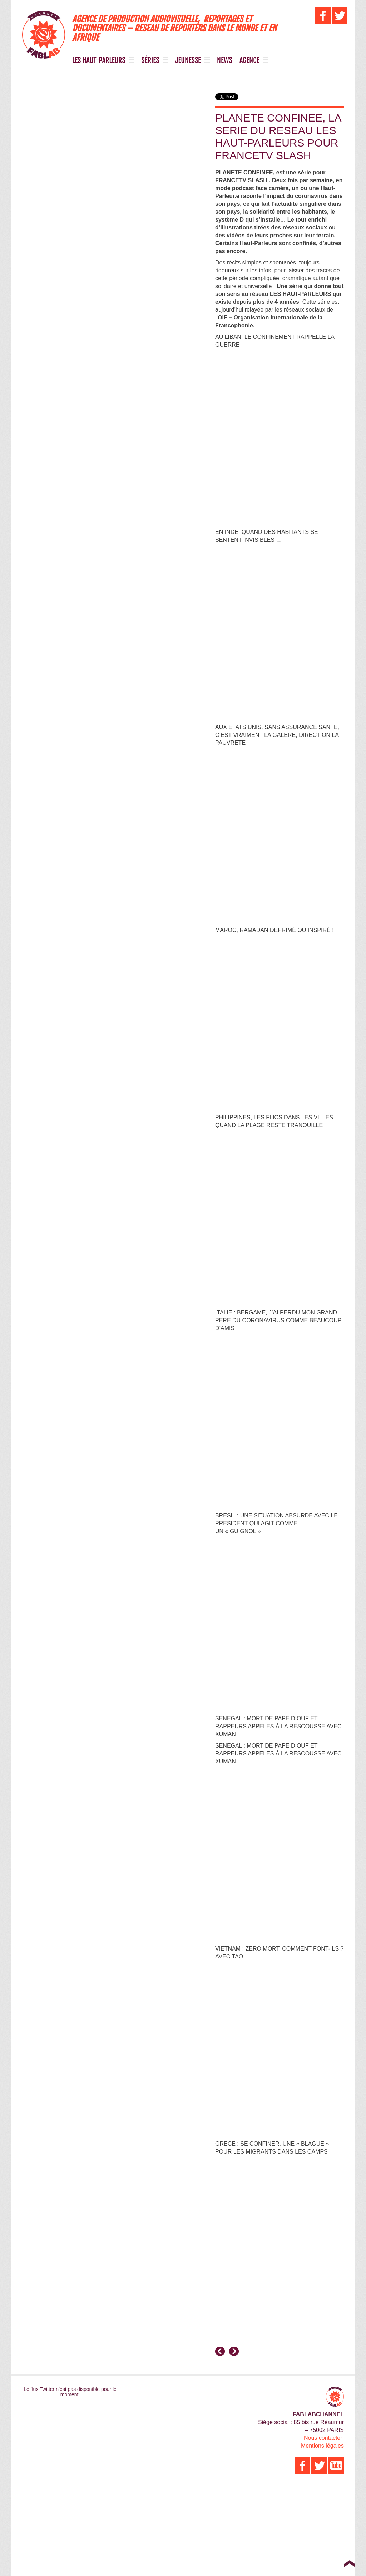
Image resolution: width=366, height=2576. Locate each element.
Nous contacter (323, 2438)
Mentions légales (322, 2446)
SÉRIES (150, 60)
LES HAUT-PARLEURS (98, 60)
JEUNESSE (188, 60)
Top (349, 2563)
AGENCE (249, 60)
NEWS (224, 60)
